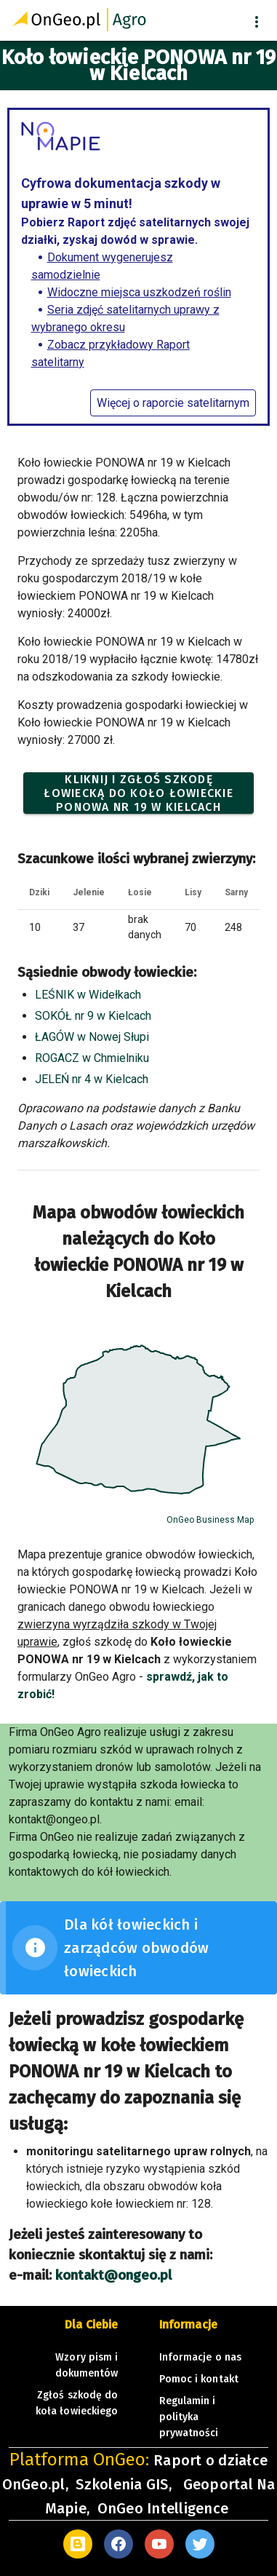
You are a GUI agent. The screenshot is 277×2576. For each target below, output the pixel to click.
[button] (256, 21)
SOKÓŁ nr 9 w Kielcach (93, 1016)
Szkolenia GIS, (125, 2484)
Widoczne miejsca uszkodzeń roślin (139, 292)
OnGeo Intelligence (163, 2508)
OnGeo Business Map (210, 1520)
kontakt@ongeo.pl (113, 2275)
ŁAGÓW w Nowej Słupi (92, 1037)
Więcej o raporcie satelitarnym (173, 403)
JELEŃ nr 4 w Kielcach (91, 1079)
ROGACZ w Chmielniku (92, 1058)
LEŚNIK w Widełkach (88, 995)
